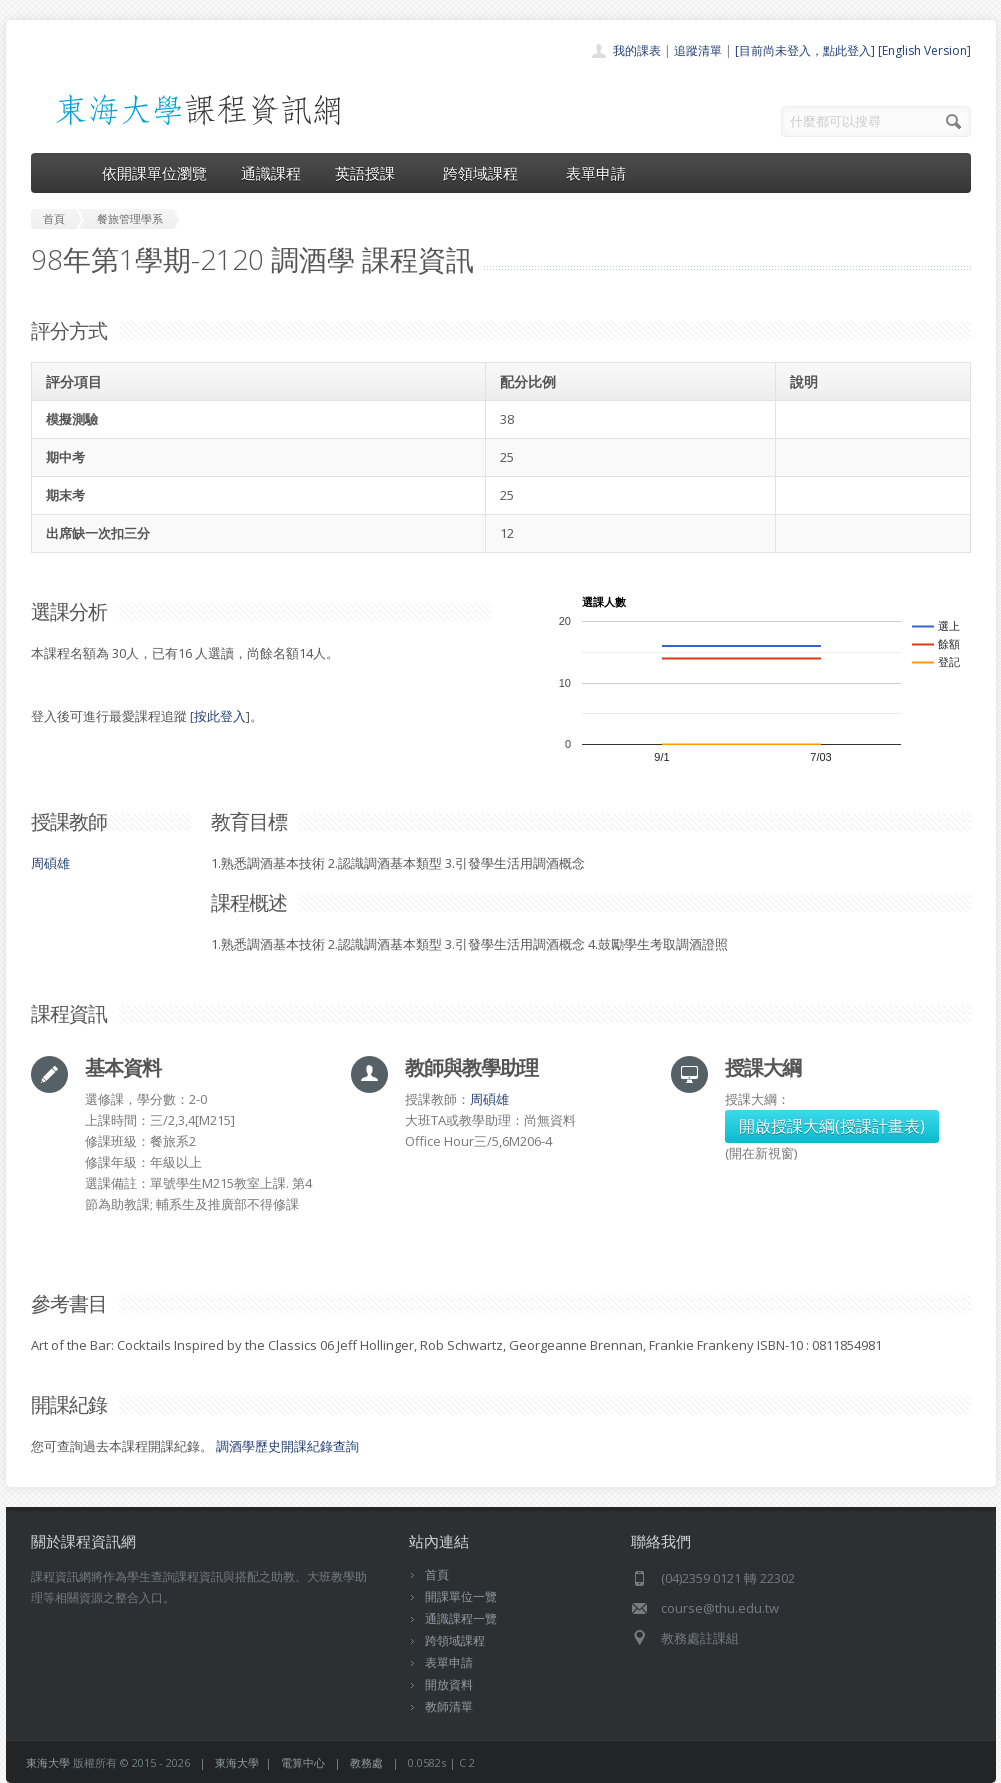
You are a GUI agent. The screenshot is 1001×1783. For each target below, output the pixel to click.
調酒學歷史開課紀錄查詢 (287, 1446)
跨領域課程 (487, 173)
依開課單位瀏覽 (154, 173)
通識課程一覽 (461, 1618)
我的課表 (637, 50)
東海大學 (48, 1762)
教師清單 (449, 1706)
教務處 (366, 1762)
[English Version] (924, 50)
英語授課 (372, 173)
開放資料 (449, 1684)
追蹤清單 (698, 50)
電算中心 (303, 1762)
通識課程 (271, 173)
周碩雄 (50, 863)
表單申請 (596, 173)
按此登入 (220, 716)
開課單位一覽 (461, 1596)
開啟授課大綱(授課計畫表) (832, 1126)
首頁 (437, 1574)
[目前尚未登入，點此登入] (805, 50)
